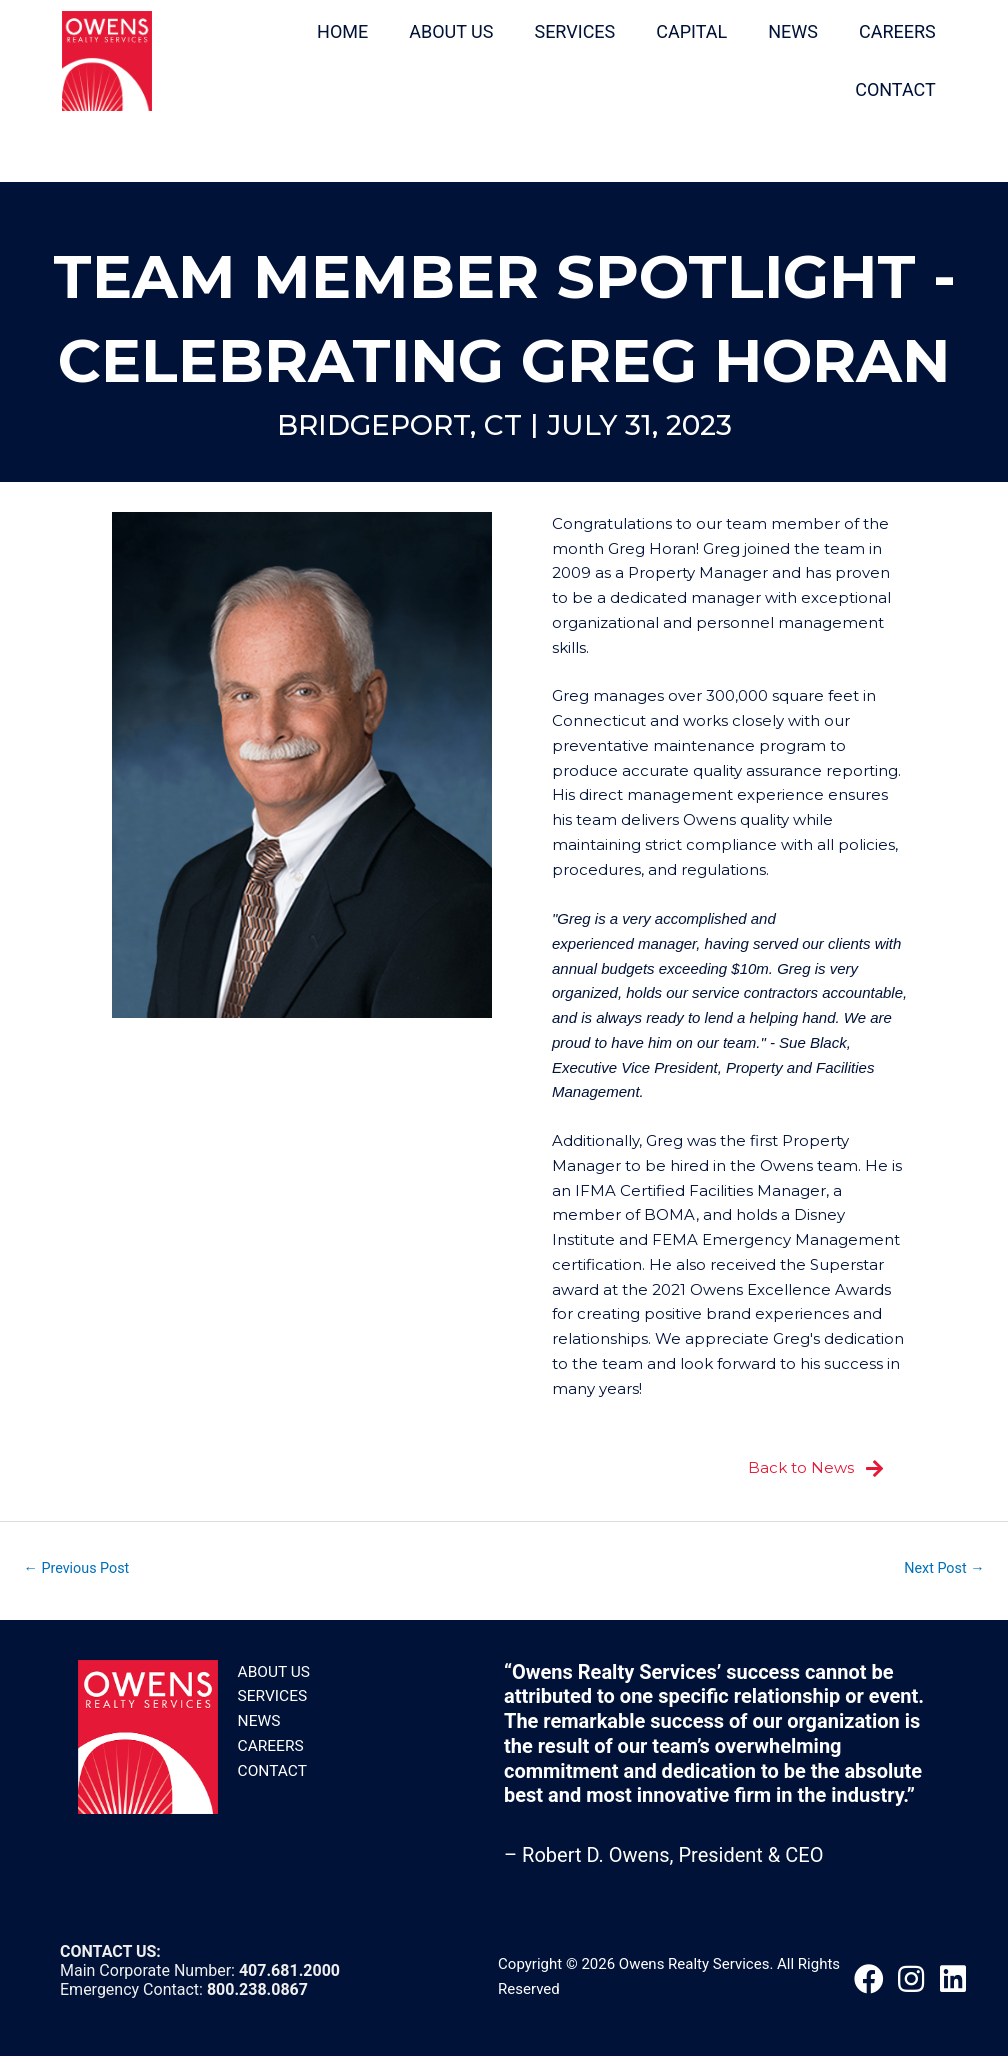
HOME (334, 30)
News (258, 1720)
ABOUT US (443, 30)
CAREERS (889, 30)
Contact (271, 1770)
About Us (273, 1671)
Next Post (941, 1567)
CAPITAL (684, 30)
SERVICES (567, 30)
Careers (270, 1745)
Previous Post (80, 1567)
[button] (869, 1979)
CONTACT (887, 88)
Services (271, 1695)
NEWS (785, 30)
